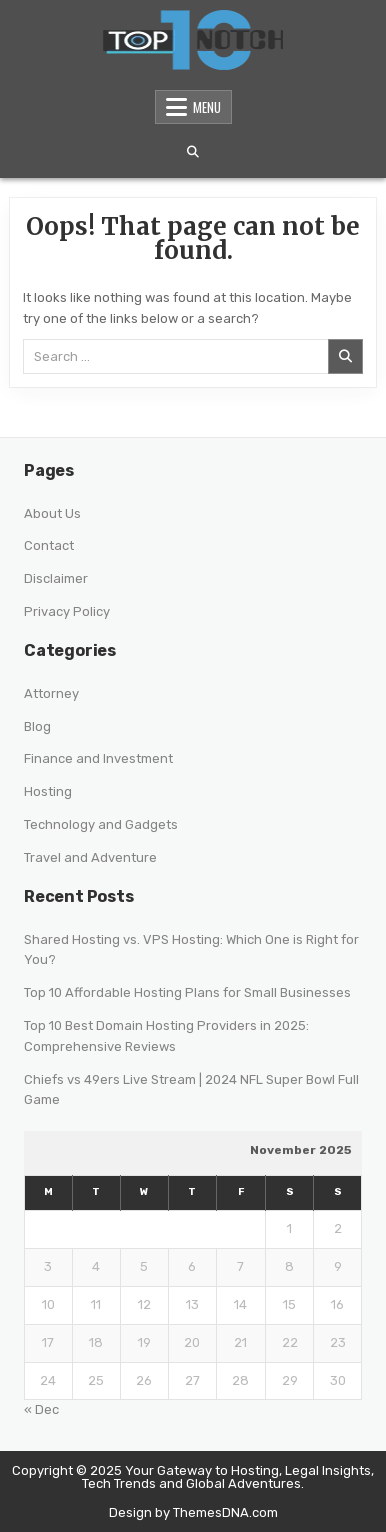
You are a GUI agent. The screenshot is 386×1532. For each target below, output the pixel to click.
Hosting (48, 791)
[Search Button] (193, 152)
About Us (52, 513)
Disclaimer (56, 578)
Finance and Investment (98, 758)
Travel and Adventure (90, 857)
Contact (49, 545)
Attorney (51, 693)
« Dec (41, 1409)
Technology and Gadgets (101, 824)
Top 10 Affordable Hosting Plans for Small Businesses (187, 992)
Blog (37, 726)
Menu (207, 107)
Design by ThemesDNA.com (193, 1512)
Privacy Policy (67, 611)
